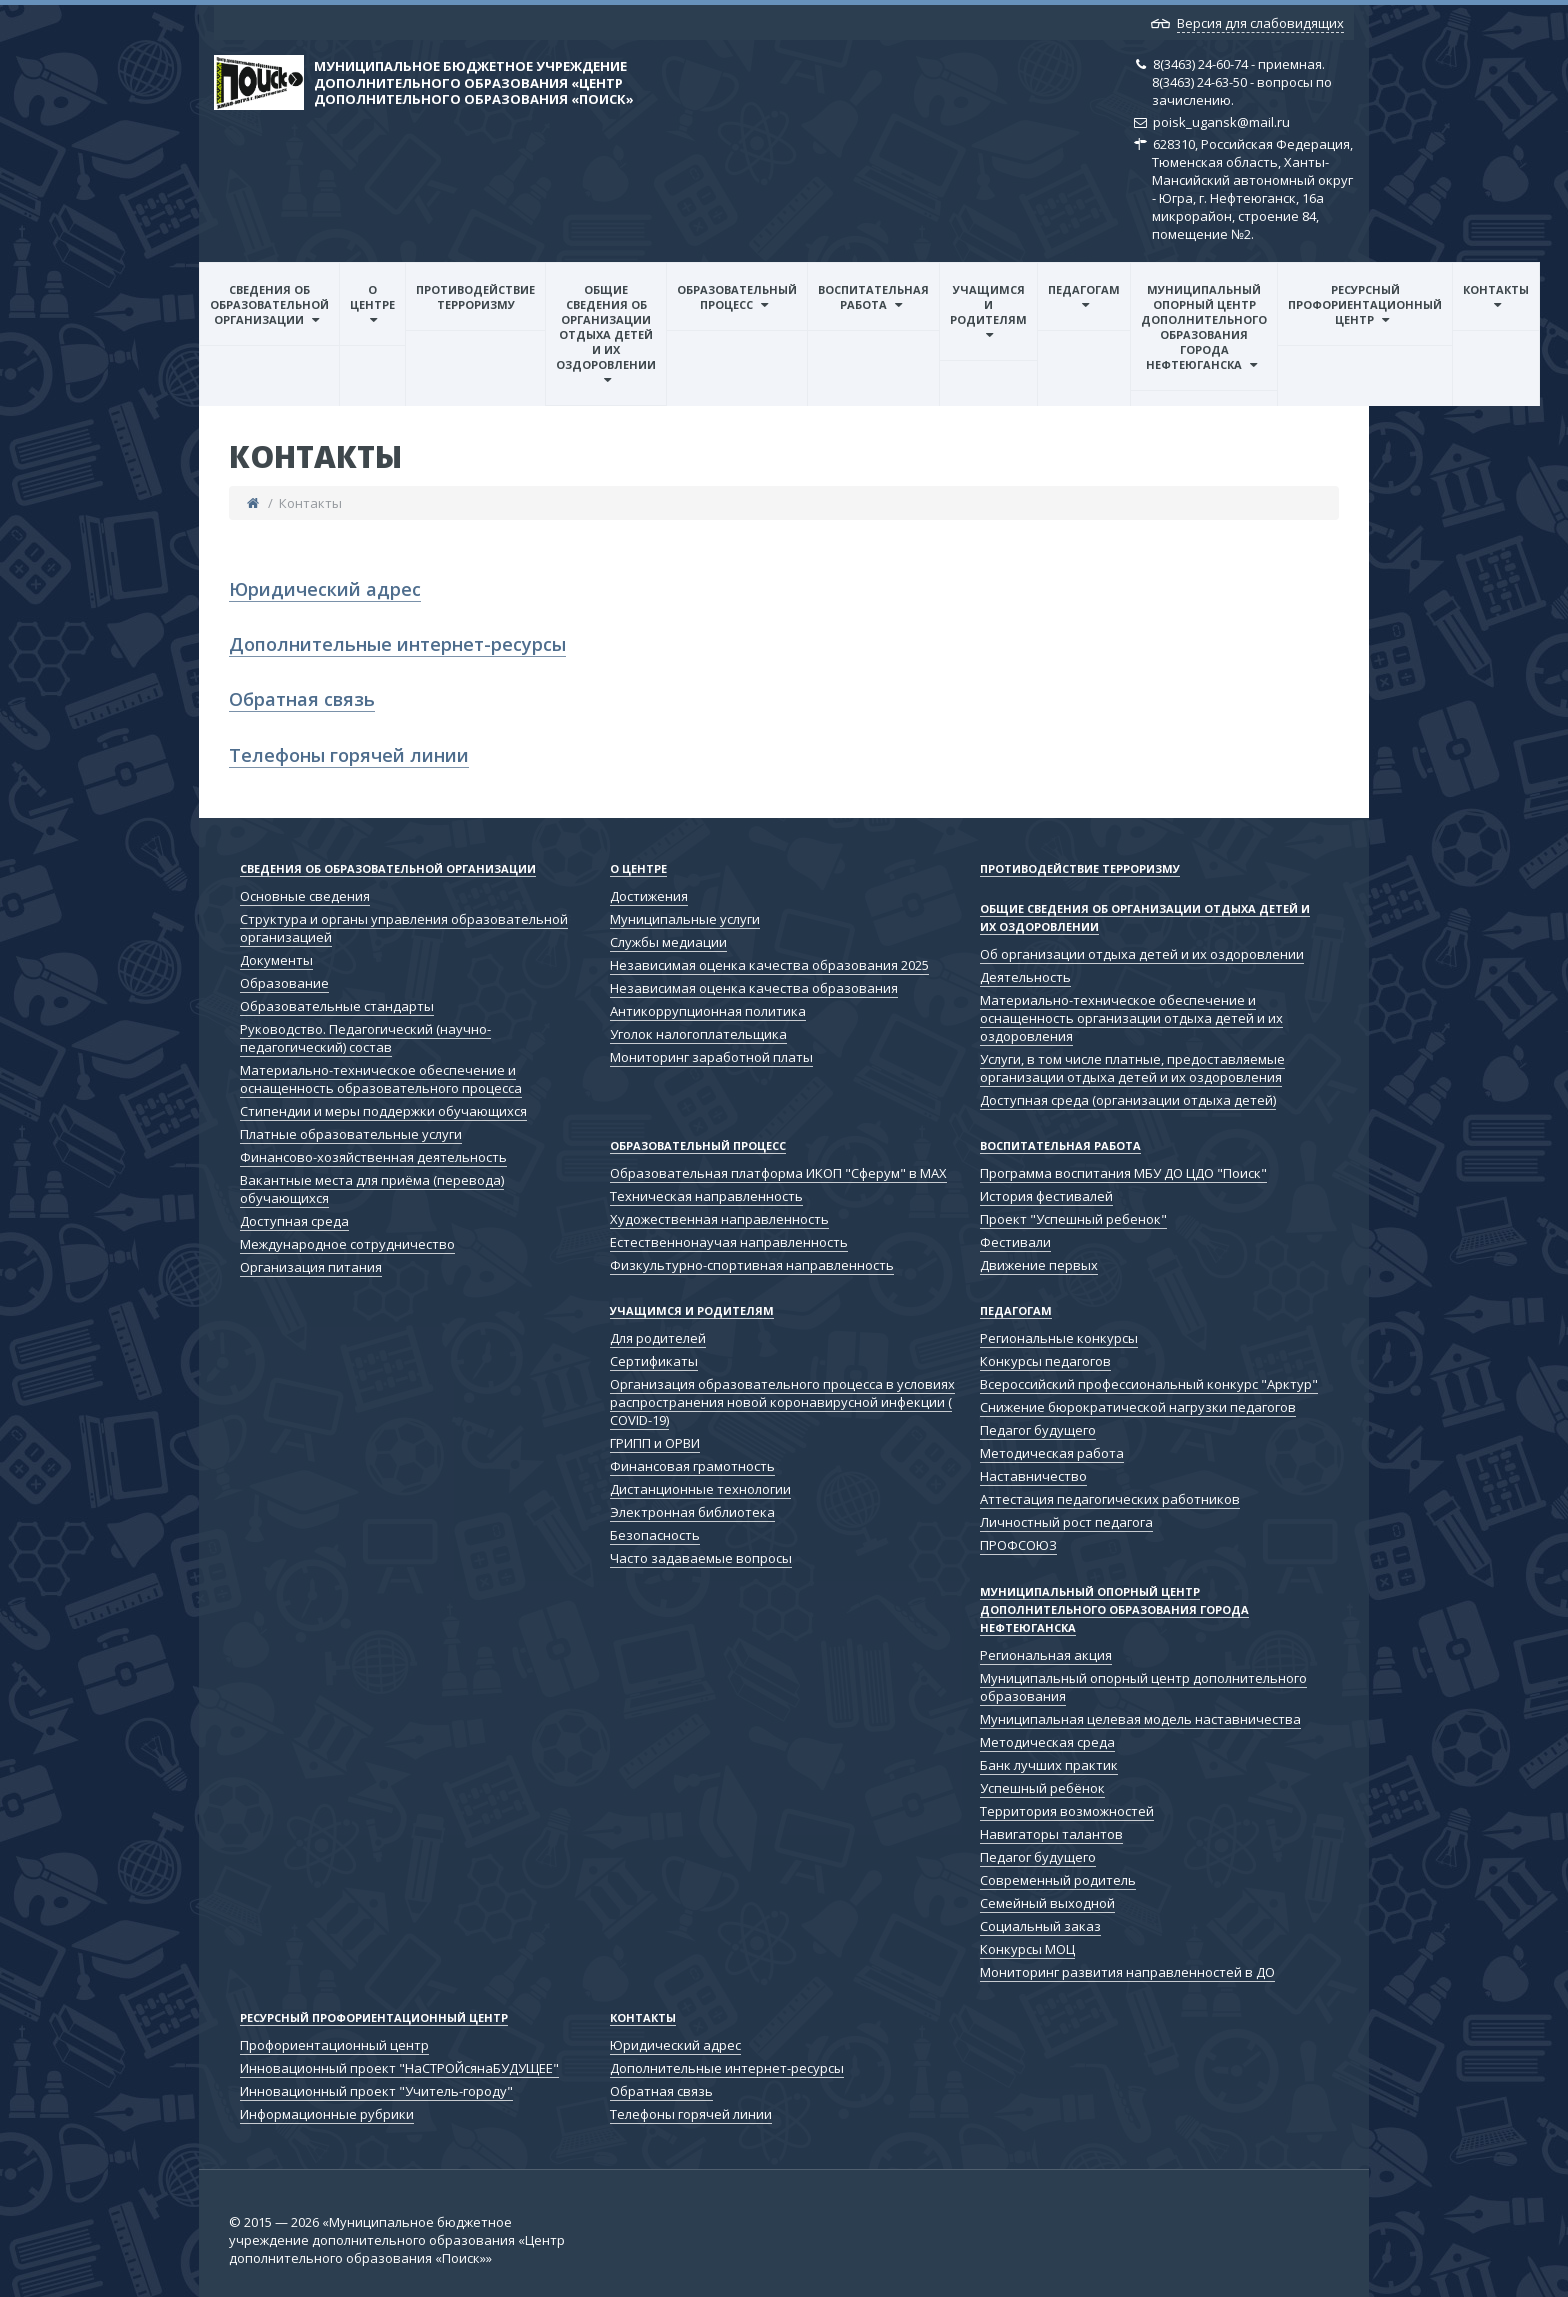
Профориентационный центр (334, 2045)
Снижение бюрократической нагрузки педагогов (1138, 1407)
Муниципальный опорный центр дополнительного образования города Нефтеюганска (1204, 327)
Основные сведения (305, 896)
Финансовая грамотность (692, 1466)
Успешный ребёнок (1042, 1788)
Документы (276, 960)
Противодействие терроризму (475, 297)
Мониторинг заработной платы (711, 1057)
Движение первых (1039, 1265)
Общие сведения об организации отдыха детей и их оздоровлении (606, 327)
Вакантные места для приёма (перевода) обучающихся (372, 1189)
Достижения (649, 896)
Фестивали (1015, 1242)
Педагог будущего (1038, 1430)
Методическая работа (1052, 1453)
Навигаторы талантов (1051, 1834)
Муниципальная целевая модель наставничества (1140, 1719)
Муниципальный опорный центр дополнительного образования (1143, 1687)
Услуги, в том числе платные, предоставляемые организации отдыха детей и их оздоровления (1132, 1068)
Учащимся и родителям (988, 304)
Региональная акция (1046, 1655)
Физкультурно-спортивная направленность (752, 1265)
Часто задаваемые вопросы (701, 1558)
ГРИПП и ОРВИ (655, 1443)
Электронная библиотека (692, 1512)
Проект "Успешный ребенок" (1073, 1219)
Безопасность (655, 1535)
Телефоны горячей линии (349, 755)
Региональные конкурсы (1059, 1338)
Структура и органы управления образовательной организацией (404, 928)
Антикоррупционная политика (708, 1011)
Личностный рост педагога (1066, 1522)
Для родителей (658, 1338)
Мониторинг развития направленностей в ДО (1127, 1972)
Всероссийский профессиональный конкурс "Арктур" (1149, 1384)
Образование (284, 983)
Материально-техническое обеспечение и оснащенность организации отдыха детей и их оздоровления (1131, 1018)
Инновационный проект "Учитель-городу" (376, 2091)
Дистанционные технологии (700, 1489)
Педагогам (1084, 289)
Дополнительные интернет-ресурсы (397, 644)
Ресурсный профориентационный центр (1365, 304)
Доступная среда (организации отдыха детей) (1128, 1100)
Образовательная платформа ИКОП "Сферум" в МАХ (778, 1173)
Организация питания (311, 1267)
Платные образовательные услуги (351, 1134)
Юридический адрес (325, 589)
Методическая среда (1047, 1742)
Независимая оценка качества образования (754, 988)
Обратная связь (302, 699)
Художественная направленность (719, 1219)
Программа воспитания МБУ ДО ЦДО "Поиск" (1123, 1173)
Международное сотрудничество (347, 1244)
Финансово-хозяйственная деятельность (373, 1157)
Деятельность (1025, 977)
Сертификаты (654, 1361)
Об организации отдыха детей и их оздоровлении (1142, 954)
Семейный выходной (1047, 1903)
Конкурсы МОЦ (1027, 1949)
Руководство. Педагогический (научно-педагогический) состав (365, 1038)
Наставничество (1033, 1476)
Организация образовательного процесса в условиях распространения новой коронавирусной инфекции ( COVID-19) (782, 1402)
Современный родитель (1058, 1880)
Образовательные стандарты (337, 1006)
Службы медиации (668, 942)
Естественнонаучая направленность (729, 1242)
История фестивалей (1046, 1196)
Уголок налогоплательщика (698, 1034)
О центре (372, 297)
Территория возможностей (1067, 1811)
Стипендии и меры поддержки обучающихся (383, 1111)
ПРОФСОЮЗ (1018, 1545)
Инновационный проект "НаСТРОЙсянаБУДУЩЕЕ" (399, 2068)
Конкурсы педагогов (1045, 1361)
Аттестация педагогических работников (1110, 1499)
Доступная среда (294, 1221)
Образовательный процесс (737, 297)
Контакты (1496, 289)
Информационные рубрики (327, 2114)
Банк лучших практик (1049, 1765)
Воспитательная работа (873, 297)
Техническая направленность (706, 1196)
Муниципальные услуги (685, 919)
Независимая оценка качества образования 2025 (769, 965)
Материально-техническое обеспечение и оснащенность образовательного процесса (381, 1079)
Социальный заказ (1040, 1926)
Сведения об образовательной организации (269, 304)
